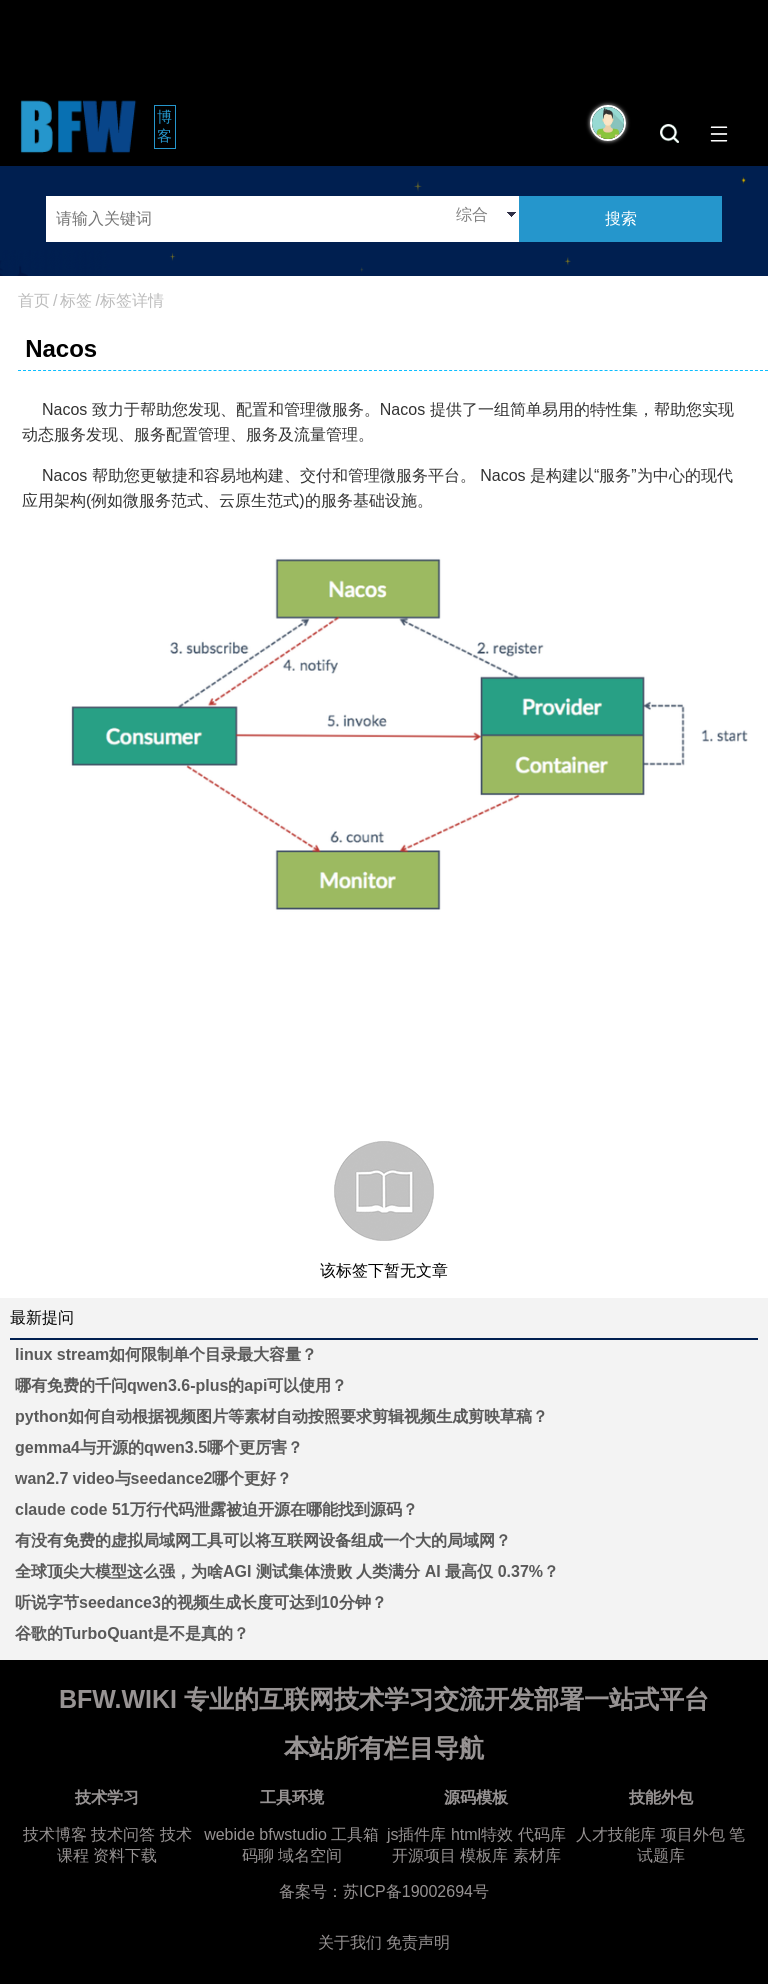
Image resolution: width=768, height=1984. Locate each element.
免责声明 (418, 1942)
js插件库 (417, 1834)
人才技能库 (616, 1834)
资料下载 (125, 1855)
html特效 (482, 1834)
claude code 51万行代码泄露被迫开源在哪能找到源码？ (216, 1509)
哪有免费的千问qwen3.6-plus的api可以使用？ (181, 1385)
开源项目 (424, 1855)
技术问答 (123, 1834)
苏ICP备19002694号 (416, 1891)
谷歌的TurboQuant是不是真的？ (132, 1633)
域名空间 (310, 1855)
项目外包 (693, 1834)
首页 (34, 300)
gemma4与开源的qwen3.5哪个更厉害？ (159, 1447)
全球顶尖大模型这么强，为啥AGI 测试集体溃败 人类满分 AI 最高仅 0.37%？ (287, 1571)
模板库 (484, 1855)
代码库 (542, 1834)
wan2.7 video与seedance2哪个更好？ (153, 1478)
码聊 (258, 1855)
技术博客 (55, 1834)
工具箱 (355, 1834)
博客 (166, 126)
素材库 (537, 1855)
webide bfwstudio (267, 1834)
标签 (76, 300)
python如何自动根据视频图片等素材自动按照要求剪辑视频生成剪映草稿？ (281, 1416)
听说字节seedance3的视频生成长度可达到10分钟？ (201, 1602)
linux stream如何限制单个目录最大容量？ (166, 1354)
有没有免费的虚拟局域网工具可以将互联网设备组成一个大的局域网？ (263, 1540)
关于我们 (350, 1942)
